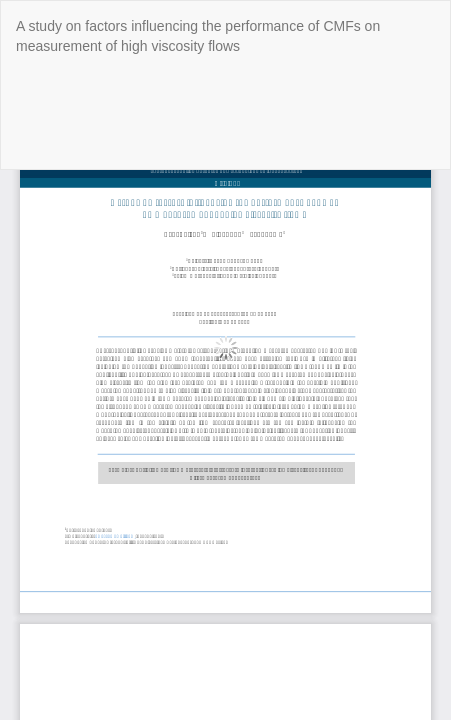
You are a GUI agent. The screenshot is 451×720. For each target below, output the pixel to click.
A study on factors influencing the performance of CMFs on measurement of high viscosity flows (198, 36)
